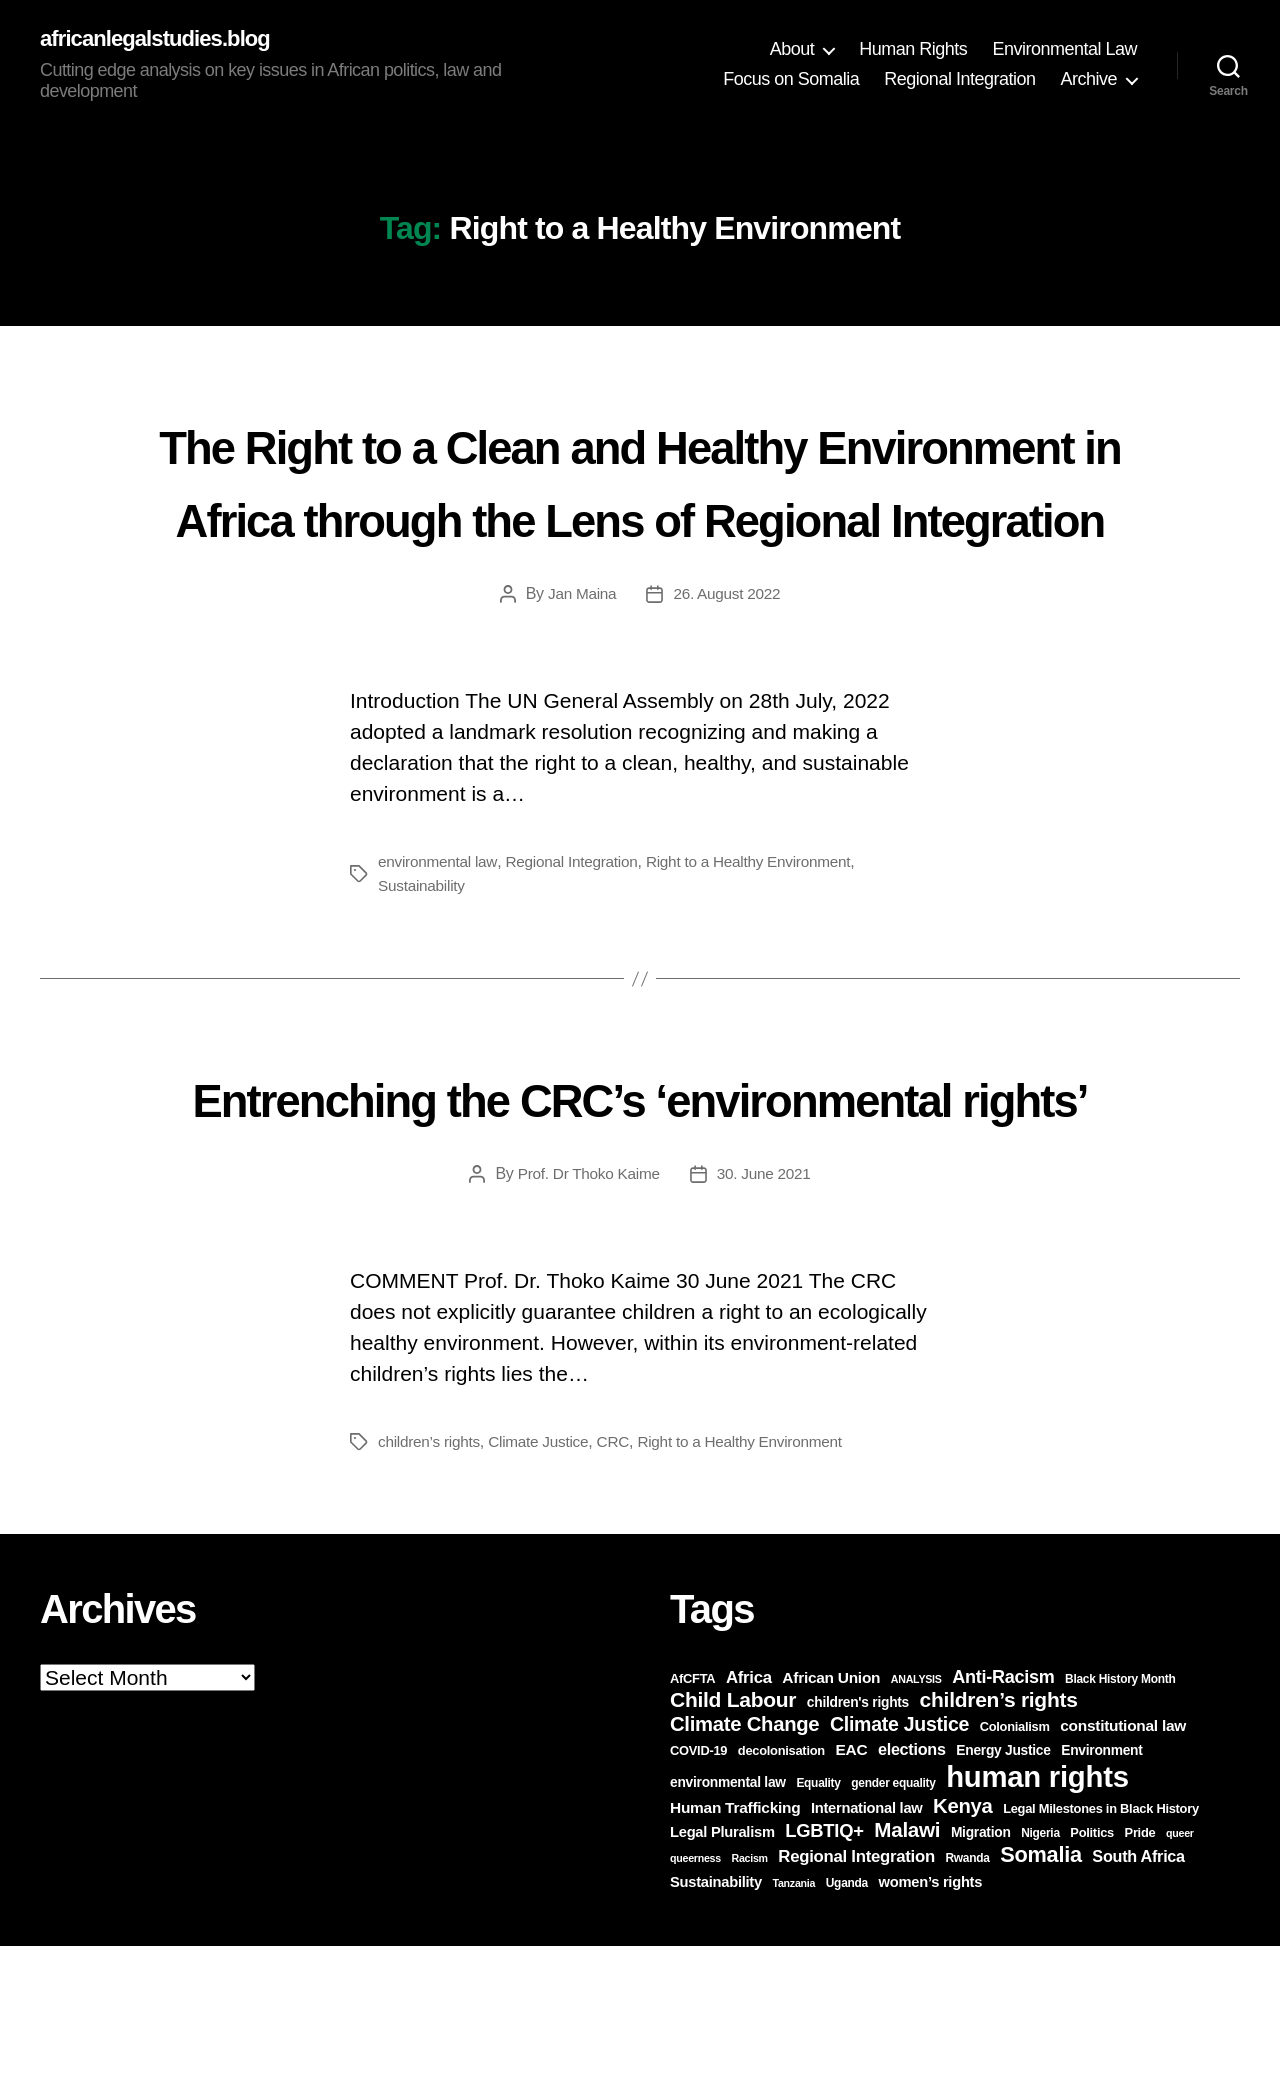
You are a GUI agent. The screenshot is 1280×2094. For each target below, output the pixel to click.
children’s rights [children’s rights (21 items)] (999, 1847)
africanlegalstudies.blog (165, 40)
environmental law (439, 936)
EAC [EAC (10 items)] (851, 1897)
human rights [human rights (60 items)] (1037, 1924)
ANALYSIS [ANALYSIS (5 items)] (916, 1827)
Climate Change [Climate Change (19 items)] (744, 1872)
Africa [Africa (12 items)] (749, 1825)
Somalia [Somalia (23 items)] (1041, 2002)
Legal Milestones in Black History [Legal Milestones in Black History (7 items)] (1101, 1956)
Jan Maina (579, 668)
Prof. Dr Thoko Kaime (587, 1321)
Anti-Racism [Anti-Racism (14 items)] (1003, 1825)
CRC (622, 1589)
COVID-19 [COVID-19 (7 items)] (698, 1898)
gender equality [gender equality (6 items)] (893, 1931)
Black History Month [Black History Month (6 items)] (1120, 1827)
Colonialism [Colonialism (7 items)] (1015, 1874)
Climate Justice (545, 1589)
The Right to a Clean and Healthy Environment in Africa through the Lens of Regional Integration (640, 517)
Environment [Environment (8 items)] (1101, 1898)
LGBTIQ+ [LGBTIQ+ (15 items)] (824, 1978)
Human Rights (913, 50)
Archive (1088, 80)
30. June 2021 (767, 1321)
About (792, 50)
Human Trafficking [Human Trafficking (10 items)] (735, 1955)
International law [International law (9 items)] (867, 1956)
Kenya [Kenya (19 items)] (962, 1954)
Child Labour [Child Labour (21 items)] (733, 1847)
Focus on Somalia (791, 80)
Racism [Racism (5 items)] (749, 2006)
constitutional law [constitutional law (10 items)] (1123, 1873)
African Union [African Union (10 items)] (831, 1825)
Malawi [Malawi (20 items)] (907, 1977)
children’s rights (431, 1589)
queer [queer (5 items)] (1180, 1981)
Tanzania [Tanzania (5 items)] (794, 2031)
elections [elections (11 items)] (912, 1897)
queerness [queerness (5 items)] (695, 2006)
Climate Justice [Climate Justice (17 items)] (899, 1872)
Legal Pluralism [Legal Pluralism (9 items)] (722, 1980)
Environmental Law (1064, 50)
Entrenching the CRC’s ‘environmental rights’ (640, 1206)
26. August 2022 (729, 668)
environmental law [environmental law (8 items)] (728, 1930)
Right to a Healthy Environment (762, 936)
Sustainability (423, 960)
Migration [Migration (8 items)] (981, 1980)
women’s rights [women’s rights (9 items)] (931, 2030)
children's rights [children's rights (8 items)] (858, 1850)
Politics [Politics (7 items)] (1092, 1980)
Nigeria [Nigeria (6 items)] (1040, 1981)
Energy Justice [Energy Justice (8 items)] (1003, 1898)
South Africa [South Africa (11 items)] (1138, 2004)
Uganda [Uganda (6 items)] (847, 2031)
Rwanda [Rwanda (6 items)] (967, 2006)
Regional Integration (959, 80)
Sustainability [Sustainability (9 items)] (716, 2030)
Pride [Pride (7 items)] (1140, 1980)
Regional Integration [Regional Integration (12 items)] (856, 2004)
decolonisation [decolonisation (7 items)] (781, 1898)
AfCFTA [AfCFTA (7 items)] (692, 1826)
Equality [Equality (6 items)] (818, 1931)
